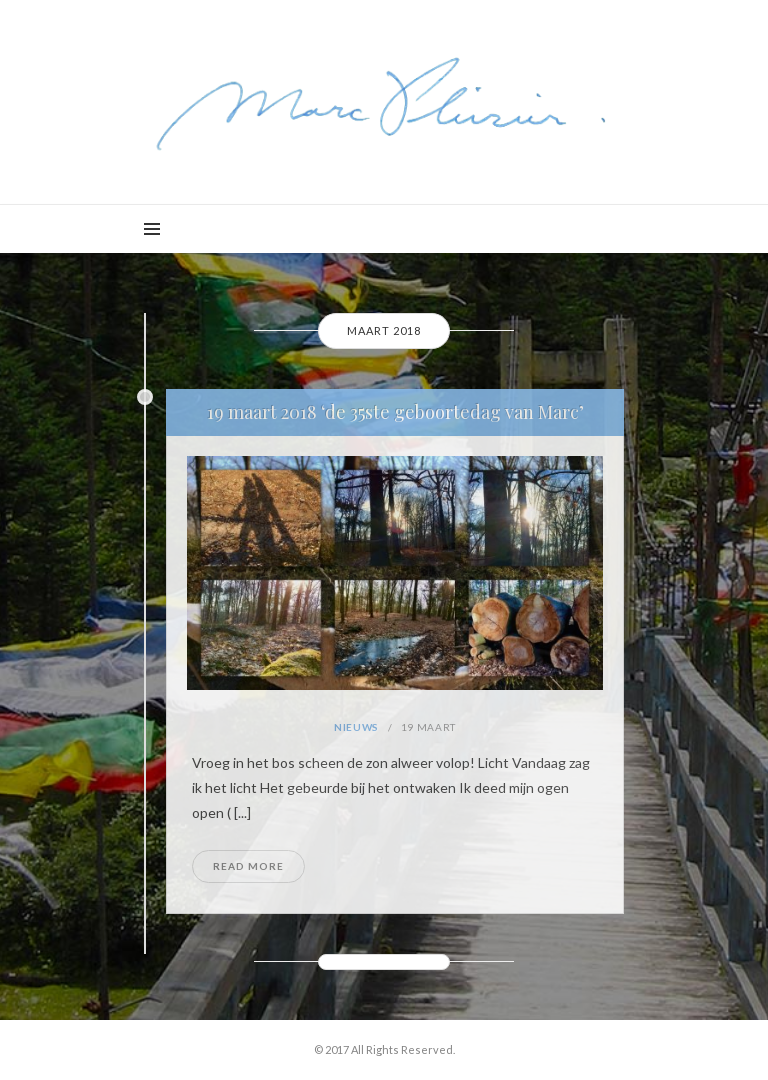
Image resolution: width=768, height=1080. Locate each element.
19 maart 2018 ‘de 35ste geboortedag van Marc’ (395, 412)
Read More (248, 866)
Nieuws (356, 727)
